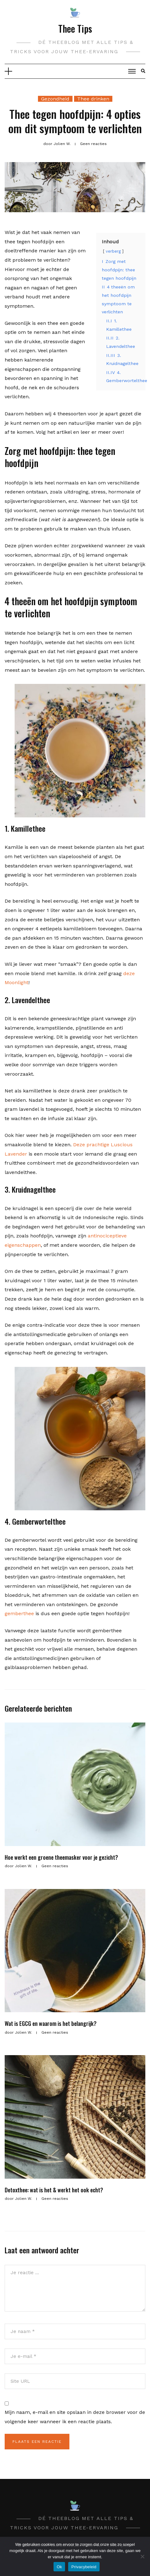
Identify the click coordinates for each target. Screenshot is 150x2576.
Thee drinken (93, 99)
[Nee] (142, 2556)
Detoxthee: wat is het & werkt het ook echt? (54, 2190)
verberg (113, 251)
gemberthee (19, 1613)
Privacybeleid (83, 2566)
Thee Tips (75, 28)
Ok (59, 2566)
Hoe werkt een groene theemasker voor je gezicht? (61, 1857)
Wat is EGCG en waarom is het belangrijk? (50, 2023)
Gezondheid (55, 99)
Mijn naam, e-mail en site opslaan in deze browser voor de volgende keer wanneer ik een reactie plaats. (75, 2416)
